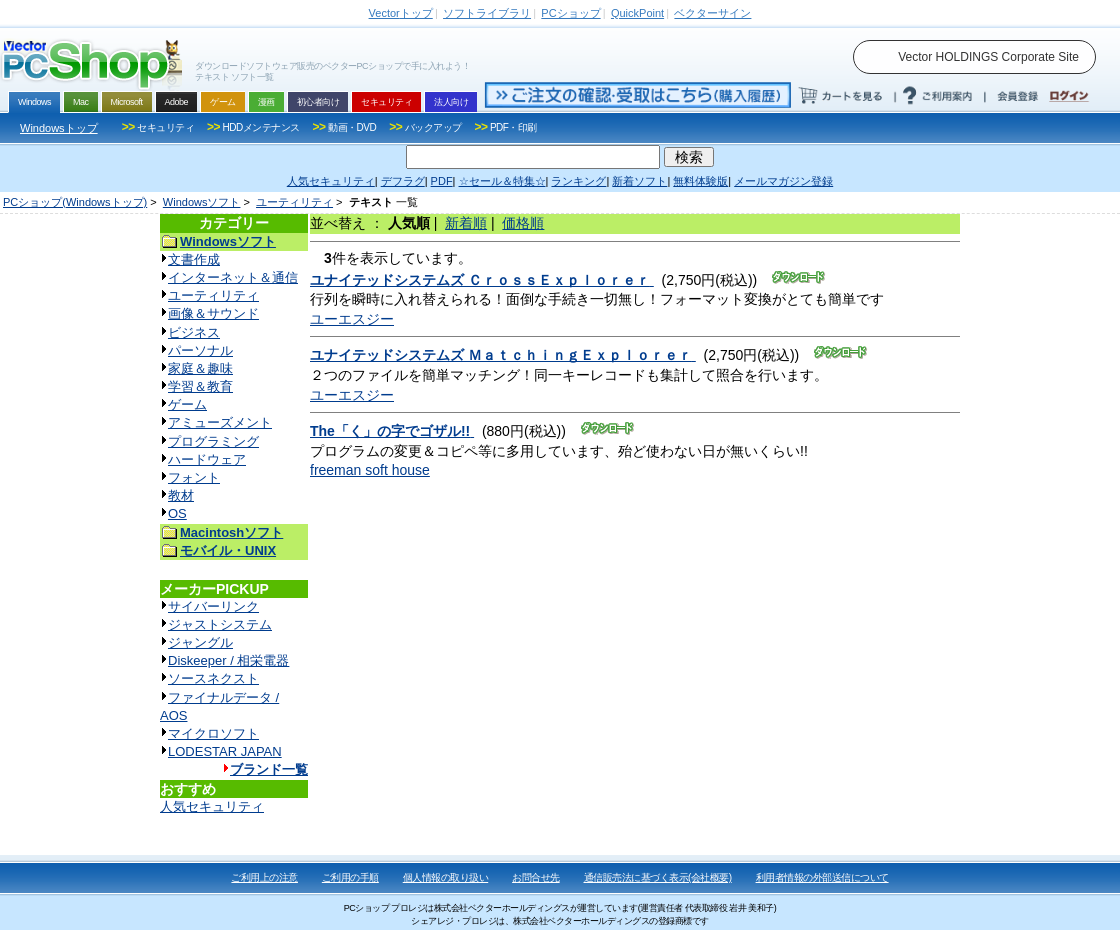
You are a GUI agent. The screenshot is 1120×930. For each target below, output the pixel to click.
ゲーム (187, 404)
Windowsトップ (59, 128)
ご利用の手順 (350, 877)
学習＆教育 (200, 386)
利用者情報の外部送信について (822, 877)
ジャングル (200, 642)
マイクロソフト (213, 733)
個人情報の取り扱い (446, 877)
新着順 (466, 223)
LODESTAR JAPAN (225, 751)
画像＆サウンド (213, 313)
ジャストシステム (220, 624)
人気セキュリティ (212, 806)
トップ (401, 13)
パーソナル (200, 350)
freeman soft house (370, 470)
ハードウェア (207, 459)
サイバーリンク (213, 606)
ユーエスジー (352, 319)
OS (177, 513)
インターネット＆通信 (233, 277)
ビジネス (194, 332)
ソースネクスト (213, 678)
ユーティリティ (294, 202)
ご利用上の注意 (264, 877)
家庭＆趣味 (200, 368)
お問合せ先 (536, 877)
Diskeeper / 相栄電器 (228, 660)
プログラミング (213, 441)
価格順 (523, 223)
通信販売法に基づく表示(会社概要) (658, 877)
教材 (181, 495)
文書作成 (194, 259)
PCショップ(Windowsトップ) (75, 202)
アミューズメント (220, 422)
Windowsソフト (202, 202)
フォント (194, 477)
